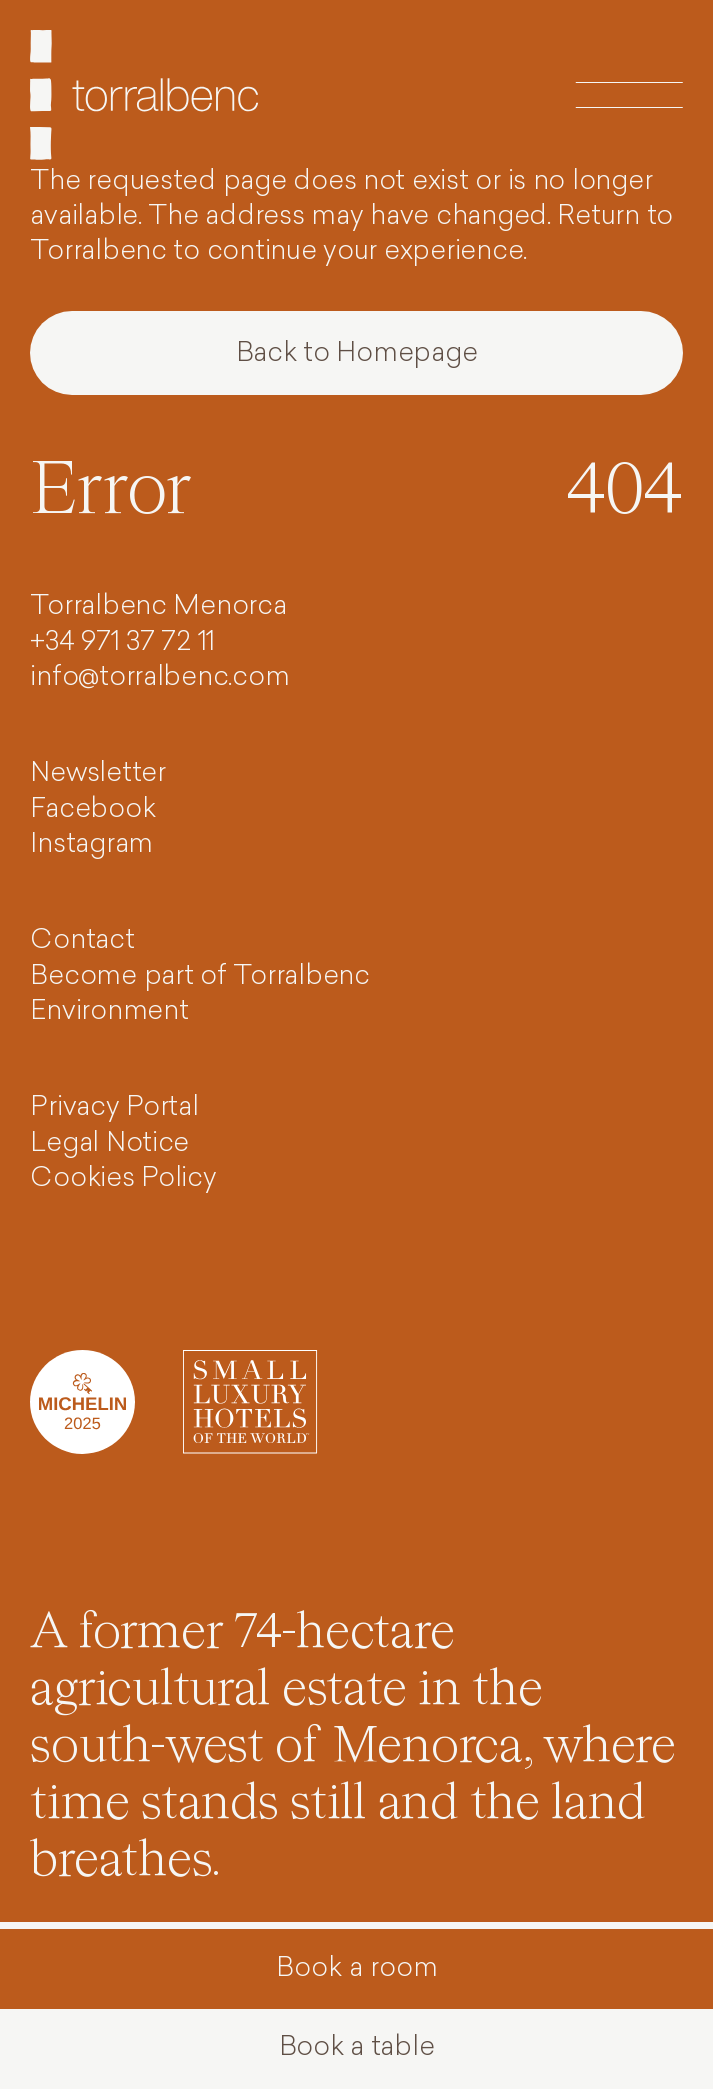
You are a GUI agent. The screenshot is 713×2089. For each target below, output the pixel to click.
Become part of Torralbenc (199, 977)
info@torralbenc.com (159, 678)
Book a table (357, 2048)
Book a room (357, 1969)
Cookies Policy (123, 1179)
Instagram (91, 845)
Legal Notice (109, 1144)
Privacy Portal (114, 1108)
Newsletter (97, 774)
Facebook (92, 810)
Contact (82, 941)
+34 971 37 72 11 (122, 643)
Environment (109, 1012)
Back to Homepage (357, 354)
